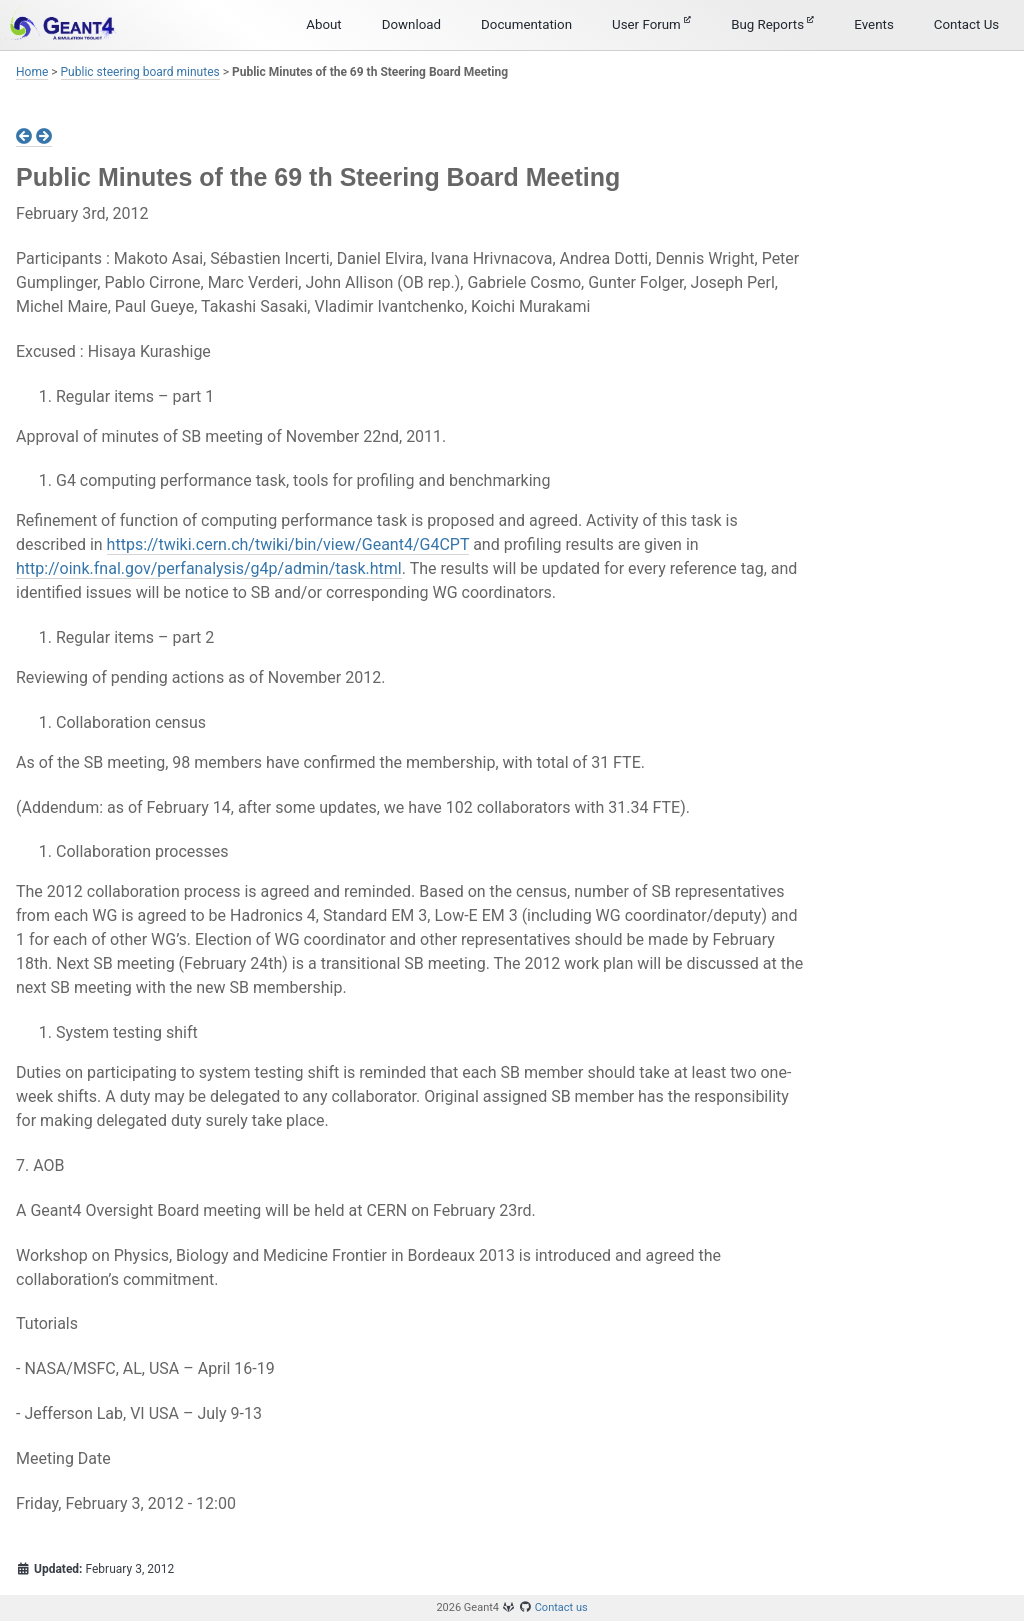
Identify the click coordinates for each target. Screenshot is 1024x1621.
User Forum (651, 24)
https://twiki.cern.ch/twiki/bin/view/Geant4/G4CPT (288, 544)
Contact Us (966, 24)
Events (873, 24)
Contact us (561, 1607)
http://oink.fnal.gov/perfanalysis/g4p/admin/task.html (209, 568)
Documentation (526, 24)
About (324, 24)
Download (411, 24)
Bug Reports (772, 24)
